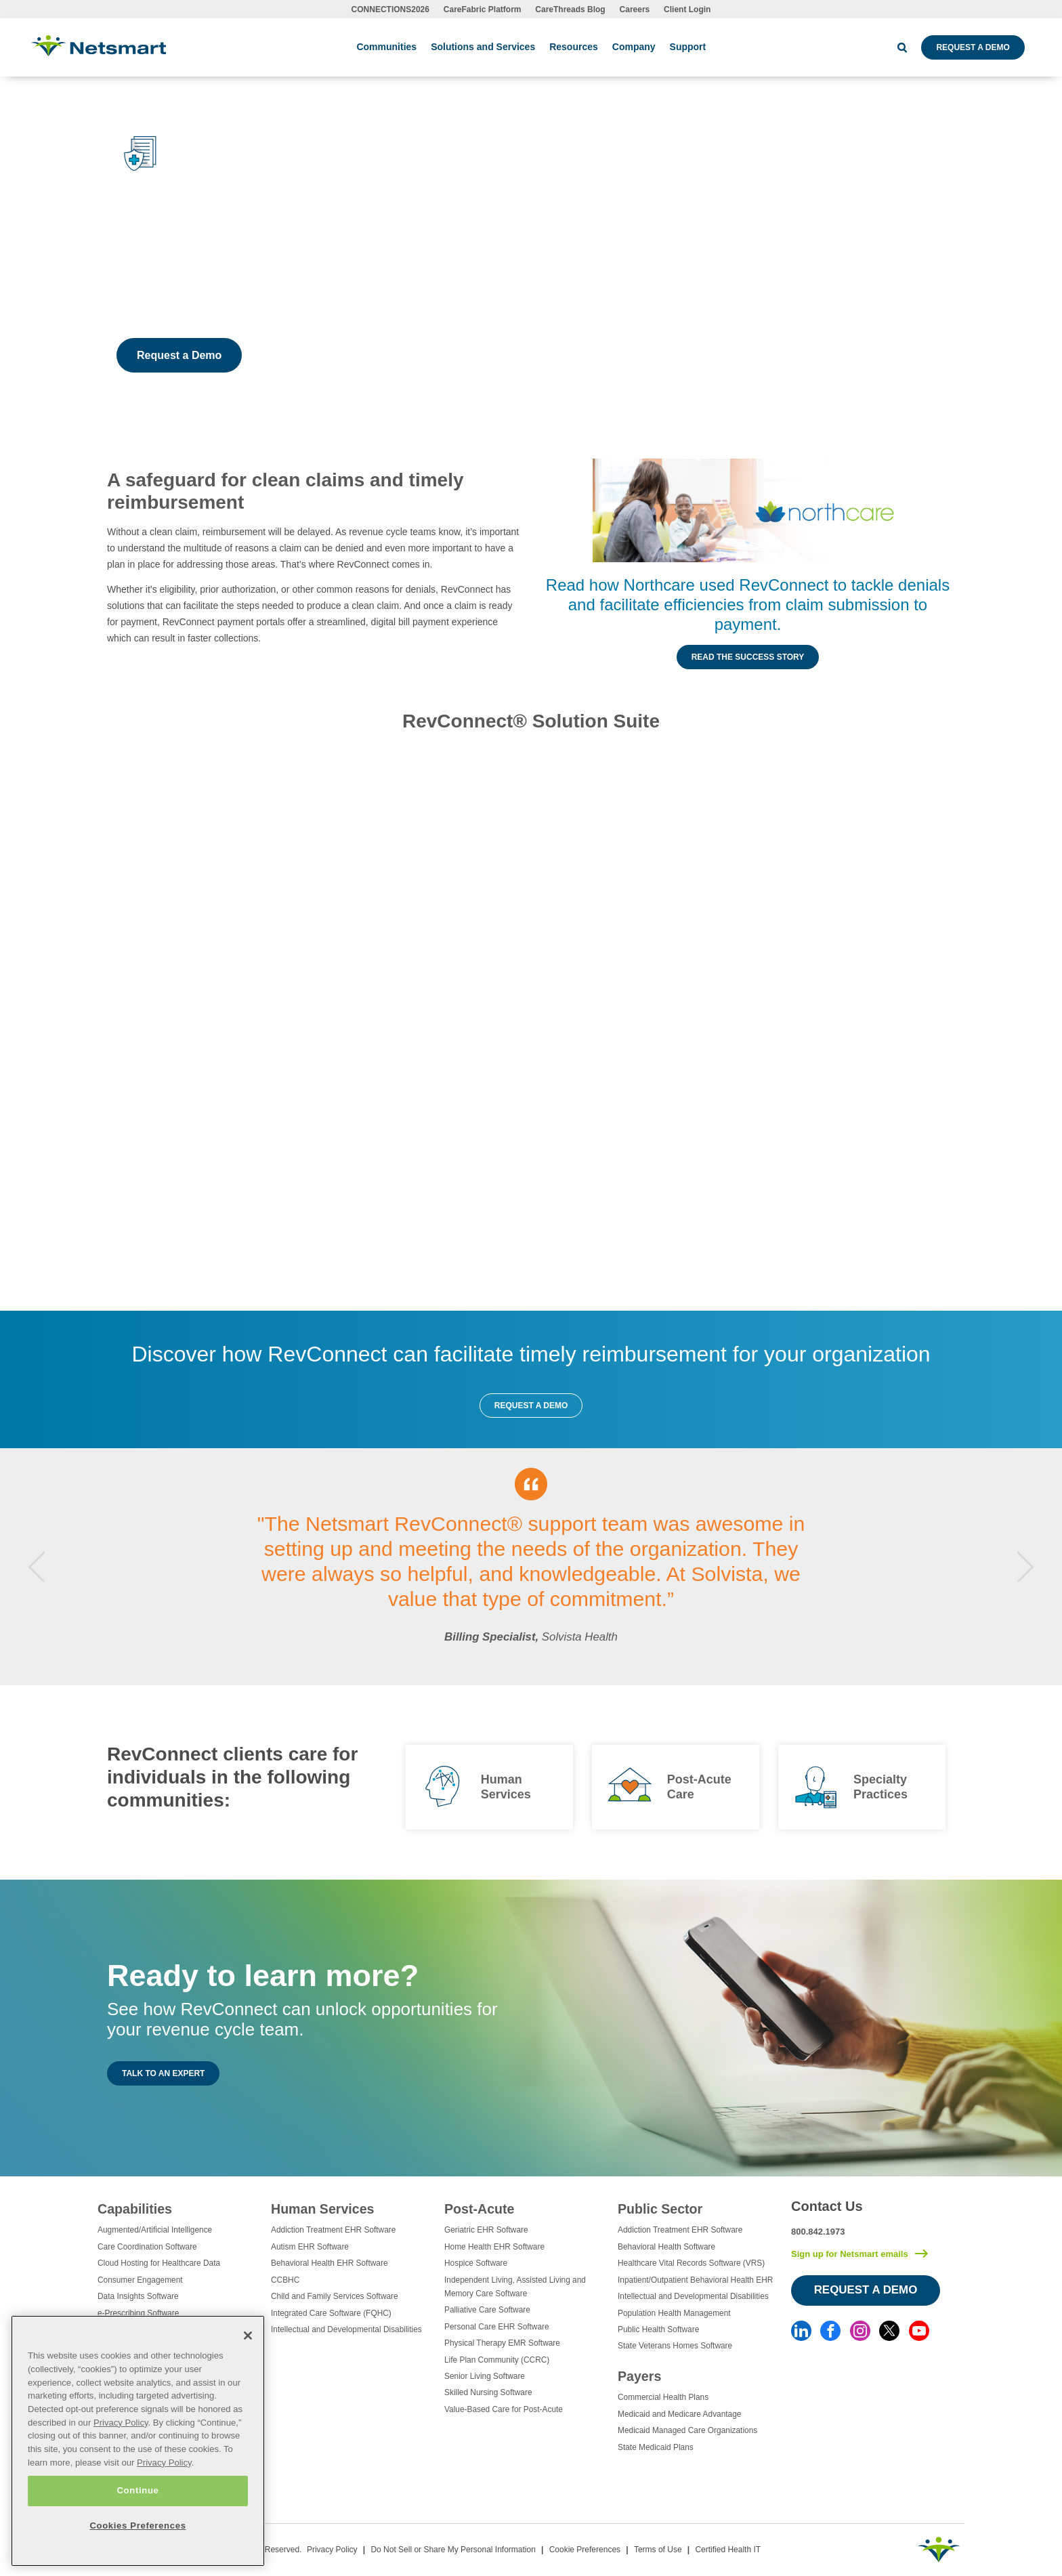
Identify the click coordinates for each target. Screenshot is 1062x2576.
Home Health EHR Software (494, 2247)
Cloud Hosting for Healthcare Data (159, 2263)
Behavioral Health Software (666, 2247)
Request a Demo (972, 47)
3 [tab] (531, 1663)
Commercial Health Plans (663, 2397)
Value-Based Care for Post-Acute (503, 2409)
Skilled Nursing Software (488, 2392)
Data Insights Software (138, 2296)
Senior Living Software (484, 2376)
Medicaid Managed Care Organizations (687, 2430)
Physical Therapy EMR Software (502, 2343)
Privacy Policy (332, 2549)
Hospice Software (475, 2263)
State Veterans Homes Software (675, 2345)
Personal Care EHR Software (496, 2326)
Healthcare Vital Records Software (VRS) (691, 2263)
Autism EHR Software (310, 2247)
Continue (137, 2490)
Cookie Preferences (584, 2549)
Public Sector (660, 2208)
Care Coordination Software (147, 2247)
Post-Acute (479, 2208)
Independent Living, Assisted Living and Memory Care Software (515, 2286)
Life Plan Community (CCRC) (496, 2360)
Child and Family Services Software (334, 2296)
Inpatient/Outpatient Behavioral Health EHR (695, 2280)
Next (1025, 1566)
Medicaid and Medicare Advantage (679, 2414)
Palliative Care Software (487, 2310)
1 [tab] (509, 1663)
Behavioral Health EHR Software (329, 2263)
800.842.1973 (818, 2231)
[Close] (248, 2335)
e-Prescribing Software (138, 2313)
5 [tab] (552, 1663)
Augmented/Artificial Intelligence (155, 2230)
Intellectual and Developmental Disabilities (346, 2329)
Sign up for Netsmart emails (849, 2254)
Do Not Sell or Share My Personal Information (452, 2549)
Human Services (322, 2208)
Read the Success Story (748, 657)
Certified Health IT (728, 2549)
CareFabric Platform (483, 9)
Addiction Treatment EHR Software (333, 2230)
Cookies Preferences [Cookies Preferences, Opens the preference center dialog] (137, 2525)
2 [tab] (520, 1663)
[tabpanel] (531, 1566)
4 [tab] (541, 1663)
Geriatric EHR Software (486, 2230)
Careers (635, 9)
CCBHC (285, 2280)
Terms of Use (658, 2549)
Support (688, 46)
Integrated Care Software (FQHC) (331, 2313)
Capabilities (135, 2208)
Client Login (687, 9)
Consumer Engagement (140, 2280)
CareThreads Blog (570, 9)
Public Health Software (658, 2329)
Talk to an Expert (163, 2073)
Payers (639, 2376)
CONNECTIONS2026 (390, 9)
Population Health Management (674, 2313)
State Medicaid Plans (656, 2447)
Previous (36, 1566)
